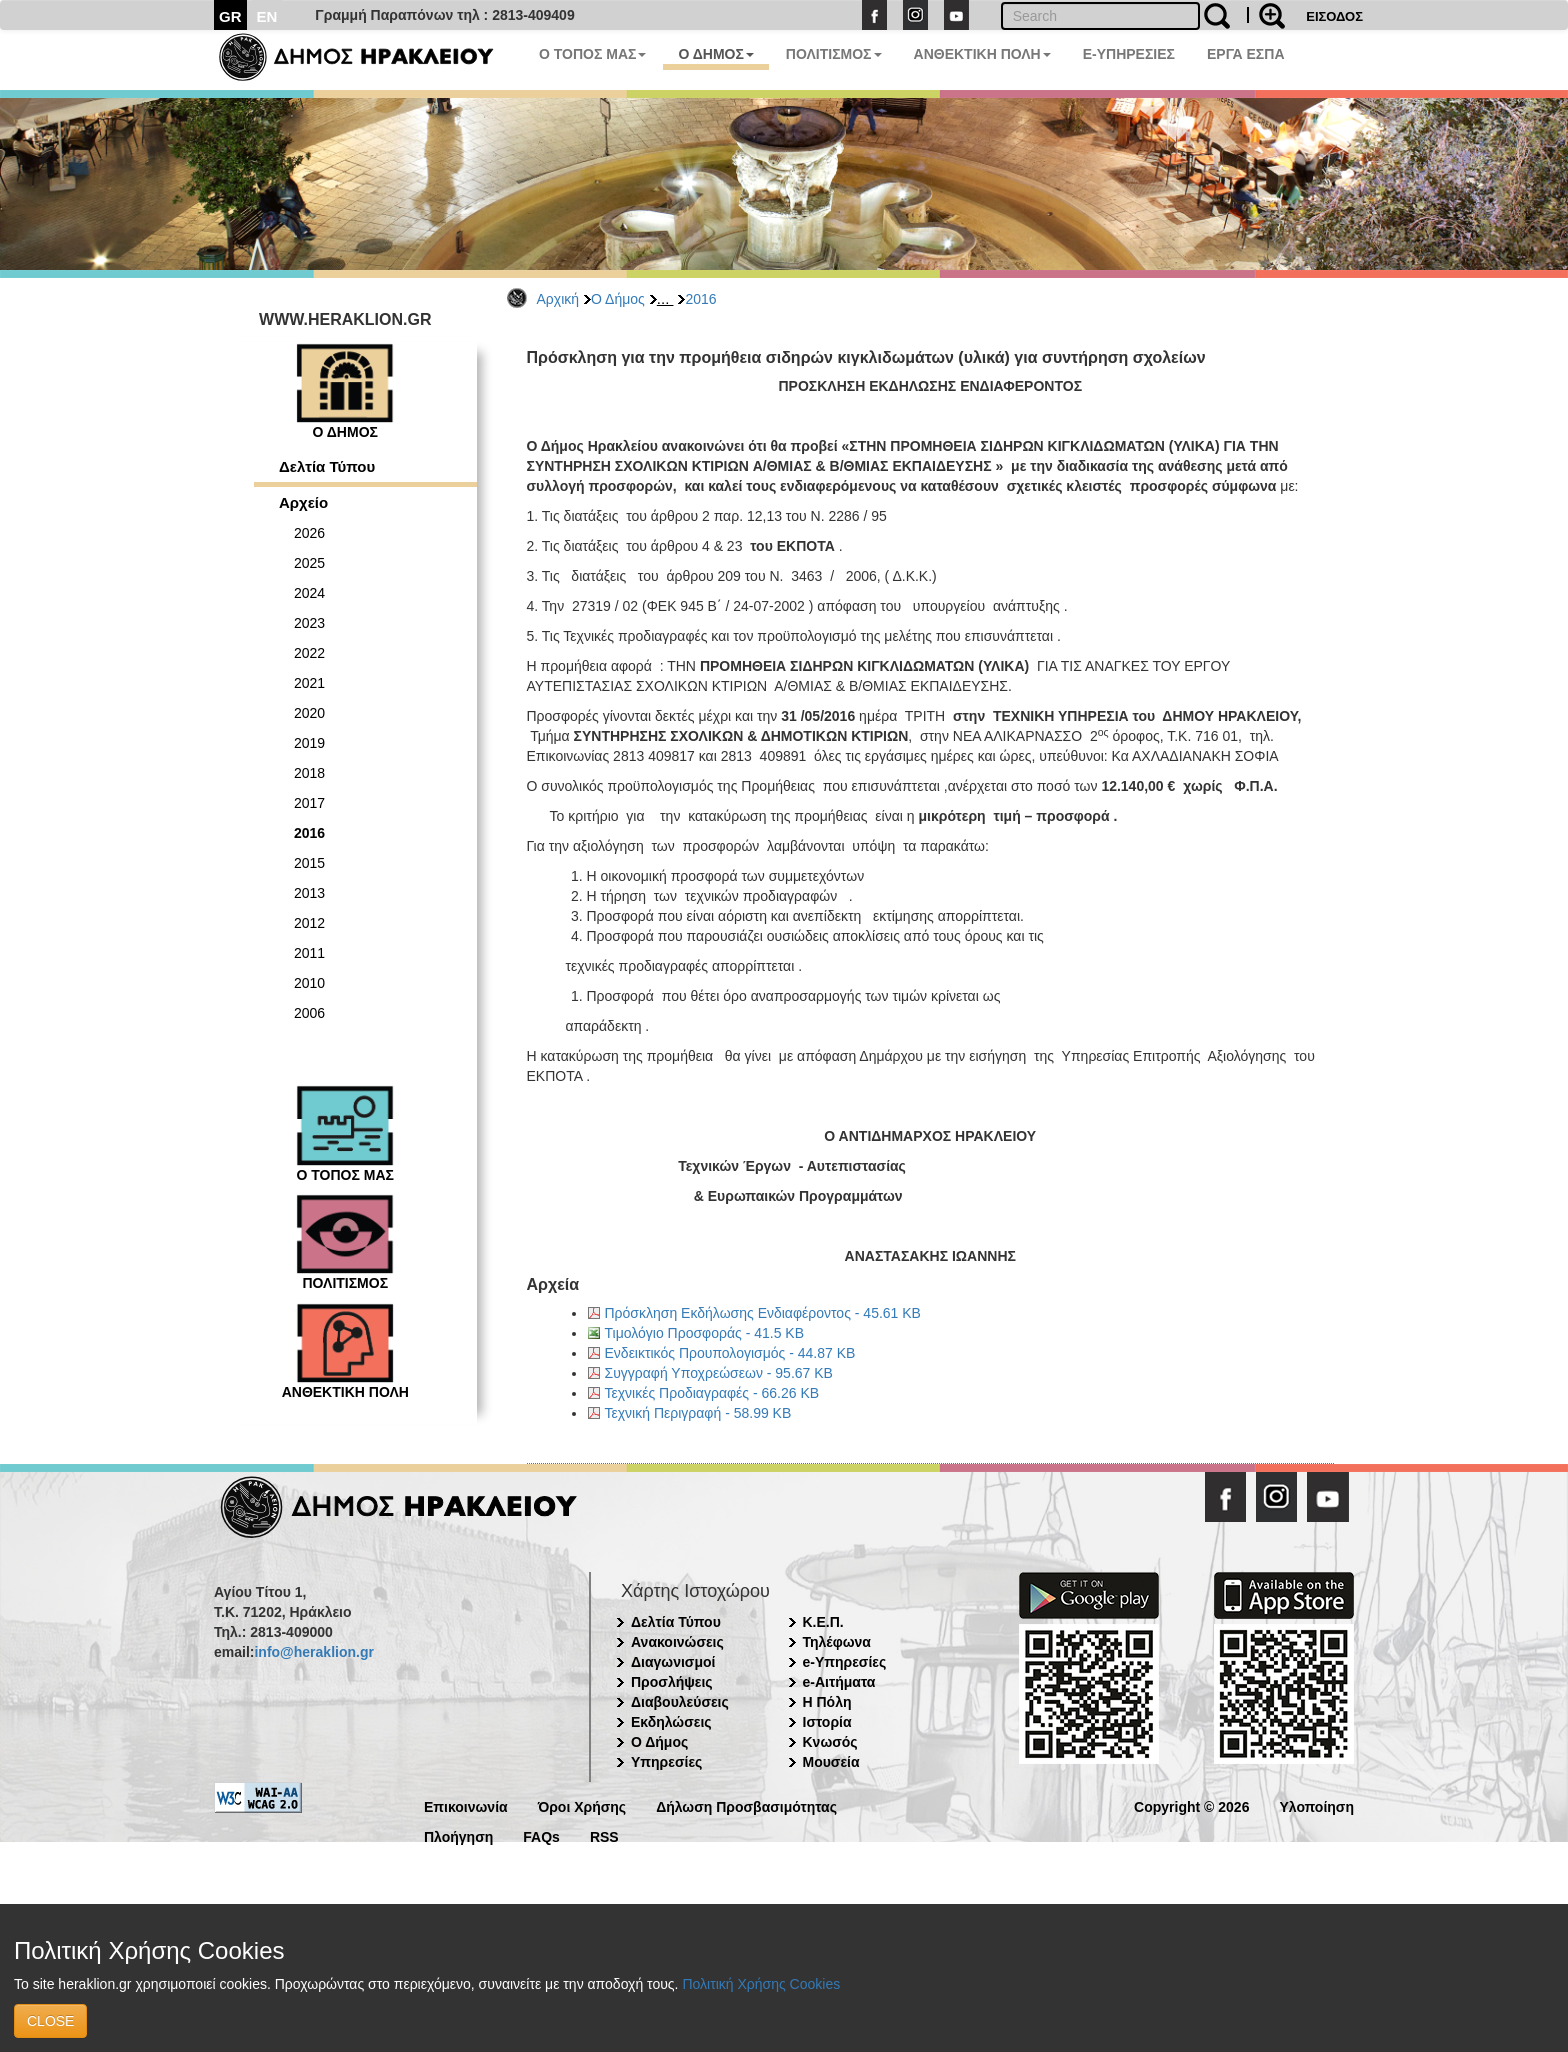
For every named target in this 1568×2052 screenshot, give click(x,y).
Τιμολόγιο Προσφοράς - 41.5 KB (705, 1333)
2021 (309, 683)
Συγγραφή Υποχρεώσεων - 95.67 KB (719, 1373)
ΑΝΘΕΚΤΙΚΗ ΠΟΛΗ (982, 54)
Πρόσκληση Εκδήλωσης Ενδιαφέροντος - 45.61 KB (763, 1313)
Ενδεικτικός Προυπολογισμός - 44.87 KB (730, 1353)
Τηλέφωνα (837, 1642)
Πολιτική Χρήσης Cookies (761, 1984)
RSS (604, 1835)
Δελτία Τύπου (327, 466)
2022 (309, 653)
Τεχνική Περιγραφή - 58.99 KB (698, 1413)
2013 (309, 893)
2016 (700, 299)
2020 (309, 713)
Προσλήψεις (672, 1682)
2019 (309, 743)
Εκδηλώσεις (671, 1722)
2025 (309, 563)
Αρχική (558, 299)
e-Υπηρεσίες (845, 1662)
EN (267, 16)
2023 (309, 623)
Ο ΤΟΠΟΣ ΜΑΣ (592, 54)
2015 (309, 863)
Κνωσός (830, 1742)
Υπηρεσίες (666, 1762)
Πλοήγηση (458, 1835)
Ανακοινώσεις (677, 1642)
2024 (309, 593)
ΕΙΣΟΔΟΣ (1334, 16)
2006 (309, 1013)
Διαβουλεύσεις (680, 1702)
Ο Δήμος (618, 299)
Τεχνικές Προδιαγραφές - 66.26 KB (712, 1393)
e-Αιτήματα (839, 1682)
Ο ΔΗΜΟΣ (715, 54)
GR (230, 16)
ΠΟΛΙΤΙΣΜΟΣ (834, 54)
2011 (309, 953)
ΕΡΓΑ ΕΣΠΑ (1246, 54)
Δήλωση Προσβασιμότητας (746, 1805)
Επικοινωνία (466, 1805)
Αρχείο (303, 502)
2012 (309, 923)
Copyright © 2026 (1191, 1805)
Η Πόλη (827, 1702)
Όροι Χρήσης (582, 1805)
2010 (309, 983)
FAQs (541, 1835)
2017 (309, 803)
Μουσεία (831, 1762)
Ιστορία (827, 1722)
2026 (309, 533)
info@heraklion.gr (313, 1652)
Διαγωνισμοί (673, 1662)
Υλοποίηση (1316, 1805)
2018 (309, 773)
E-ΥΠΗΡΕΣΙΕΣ (1129, 54)
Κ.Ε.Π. (823, 1622)
